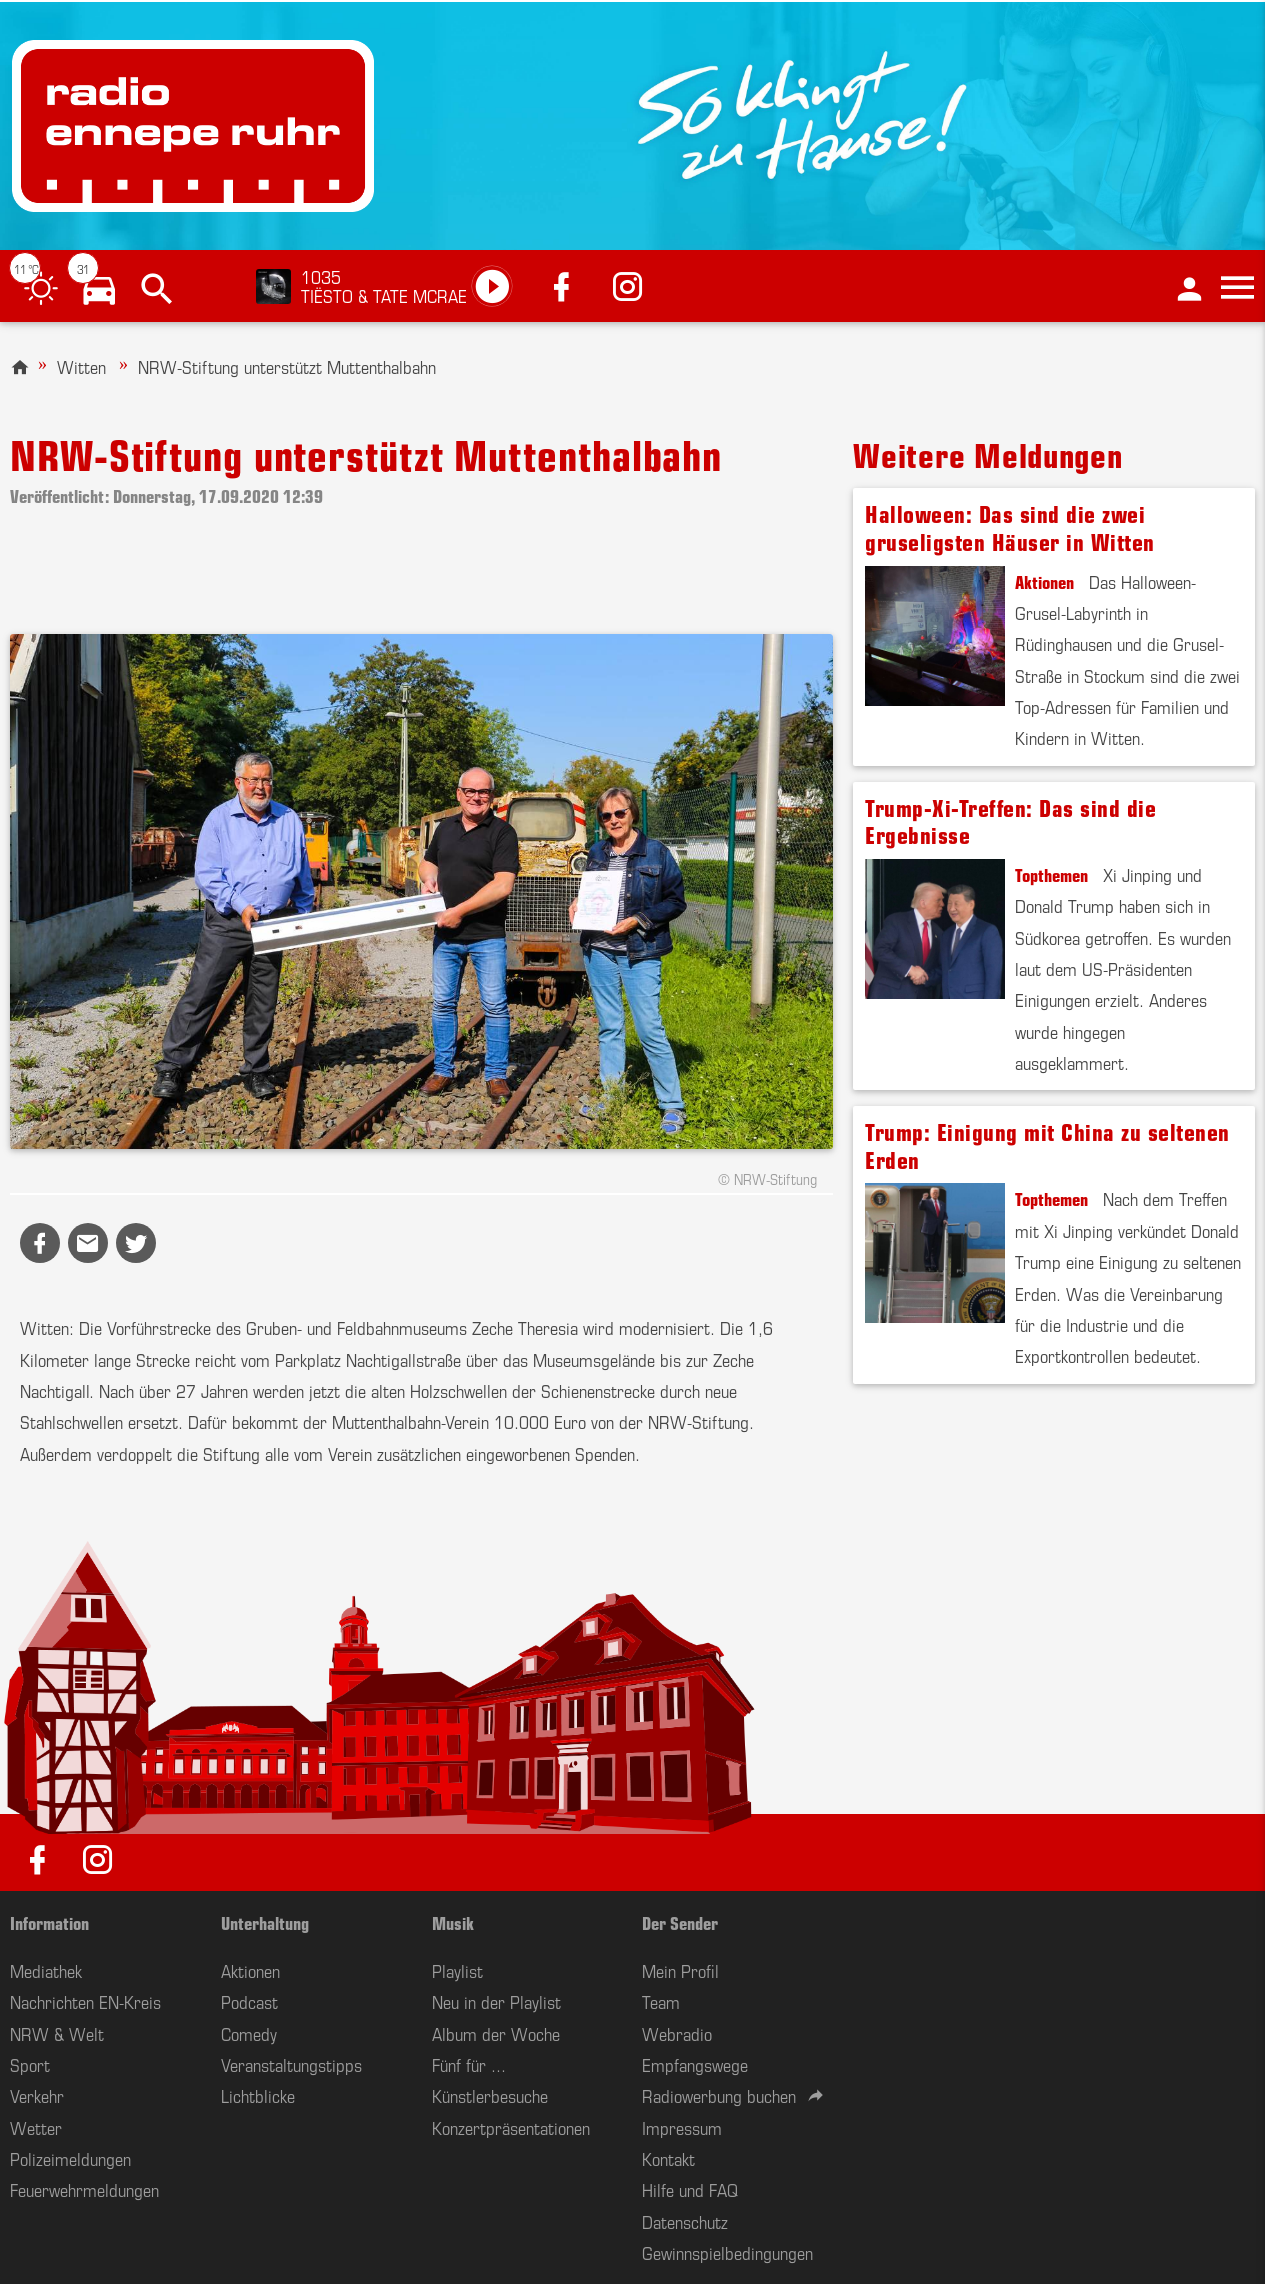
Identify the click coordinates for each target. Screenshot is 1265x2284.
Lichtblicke (258, 2095)
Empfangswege (695, 2064)
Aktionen (1044, 581)
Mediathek (46, 1970)
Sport (30, 2064)
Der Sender (680, 1922)
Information (49, 1922)
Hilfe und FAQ (690, 2189)
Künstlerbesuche (490, 2095)
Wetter (36, 2127)
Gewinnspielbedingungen (727, 2252)
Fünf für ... (469, 2064)
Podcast (249, 2001)
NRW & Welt (57, 2033)
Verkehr (37, 2095)
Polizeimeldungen (70, 2158)
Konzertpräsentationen (511, 2127)
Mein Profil (680, 1970)
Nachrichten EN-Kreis (85, 2001)
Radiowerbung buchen (719, 2095)
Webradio (677, 2033)
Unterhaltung (265, 1922)
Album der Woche (496, 2033)
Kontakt (668, 2158)
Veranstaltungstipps (291, 2064)
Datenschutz (685, 2221)
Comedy (249, 2033)
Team (661, 2001)
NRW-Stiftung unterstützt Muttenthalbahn (287, 366)
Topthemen (1051, 874)
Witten (81, 366)
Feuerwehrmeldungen (84, 2189)
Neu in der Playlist (496, 2001)
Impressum (682, 2127)
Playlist (457, 1970)
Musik (453, 1922)
